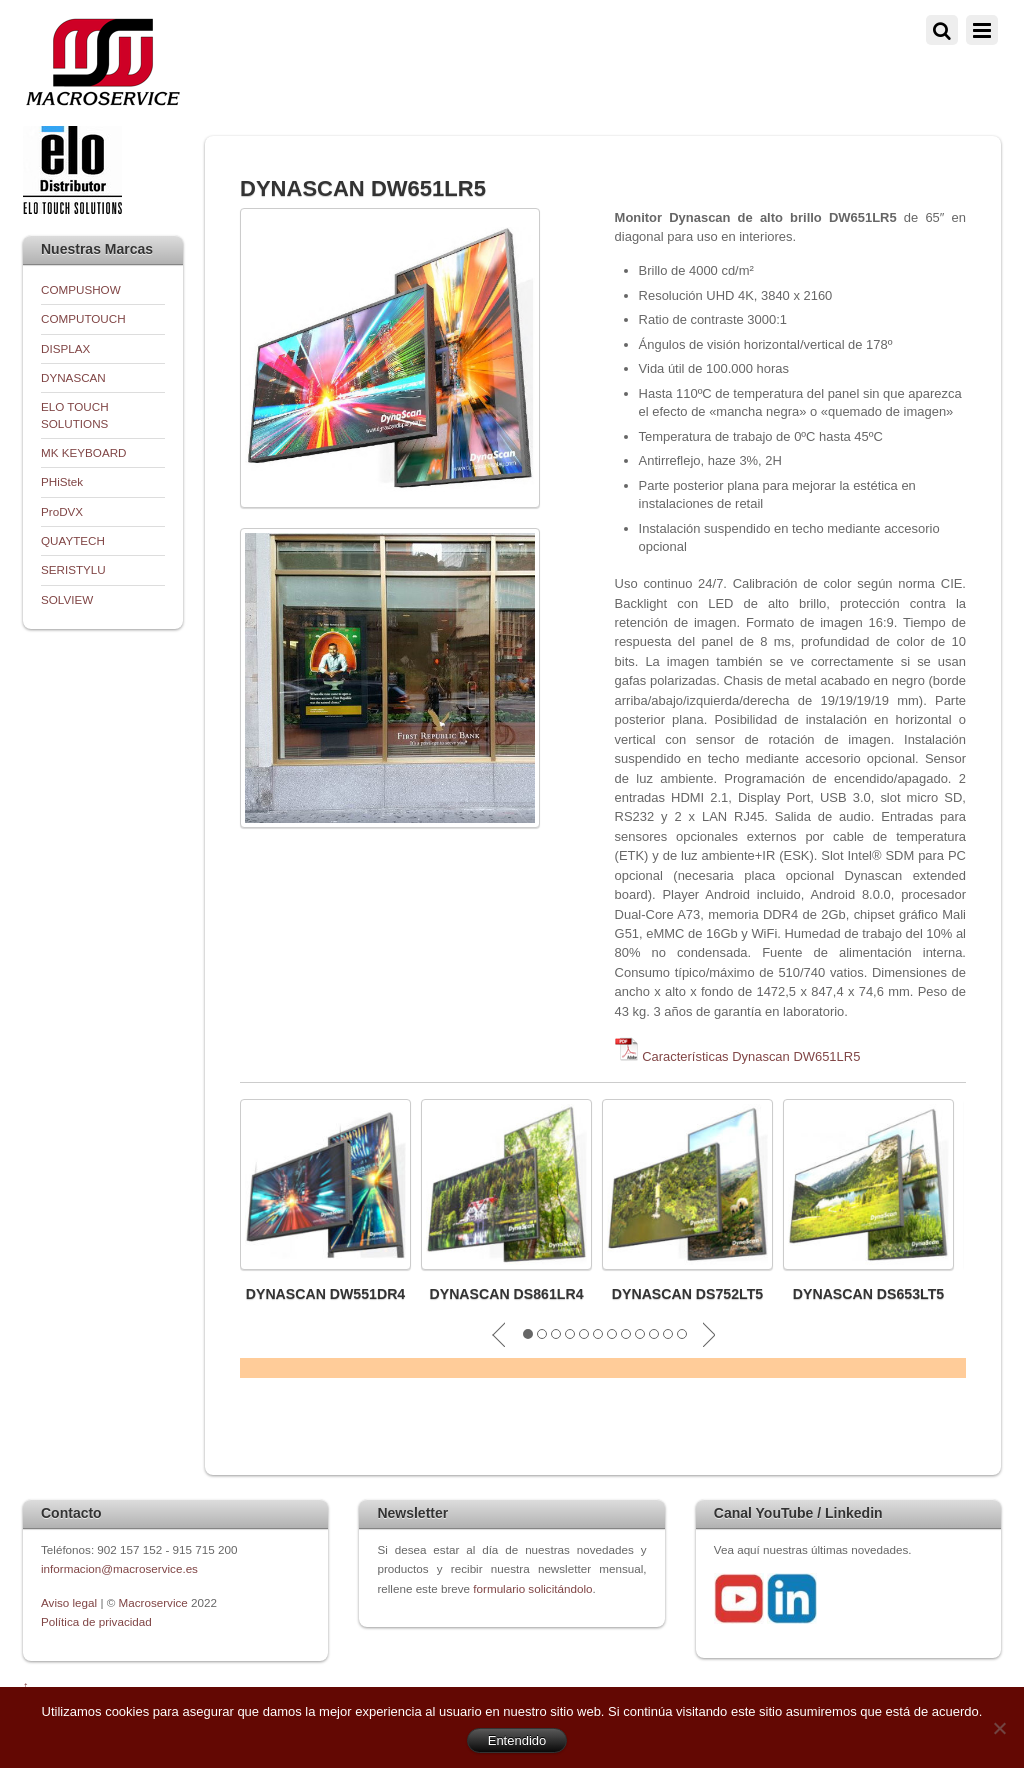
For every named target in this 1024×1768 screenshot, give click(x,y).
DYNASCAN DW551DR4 (326, 1294)
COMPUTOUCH (83, 318)
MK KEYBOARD (84, 452)
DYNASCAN (73, 377)
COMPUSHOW (81, 289)
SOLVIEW (67, 599)
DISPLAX (65, 348)
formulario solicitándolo (532, 1588)
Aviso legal (70, 1602)
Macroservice (153, 1602)
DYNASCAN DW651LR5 (363, 188)
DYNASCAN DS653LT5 (868, 1294)
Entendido (517, 1740)
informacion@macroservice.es (119, 1568)
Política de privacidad (96, 1621)
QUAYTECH (73, 540)
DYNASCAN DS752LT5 (687, 1294)
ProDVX (62, 511)
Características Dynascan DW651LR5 (751, 1056)
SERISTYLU (73, 569)
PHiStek (62, 481)
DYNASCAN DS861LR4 (506, 1294)
